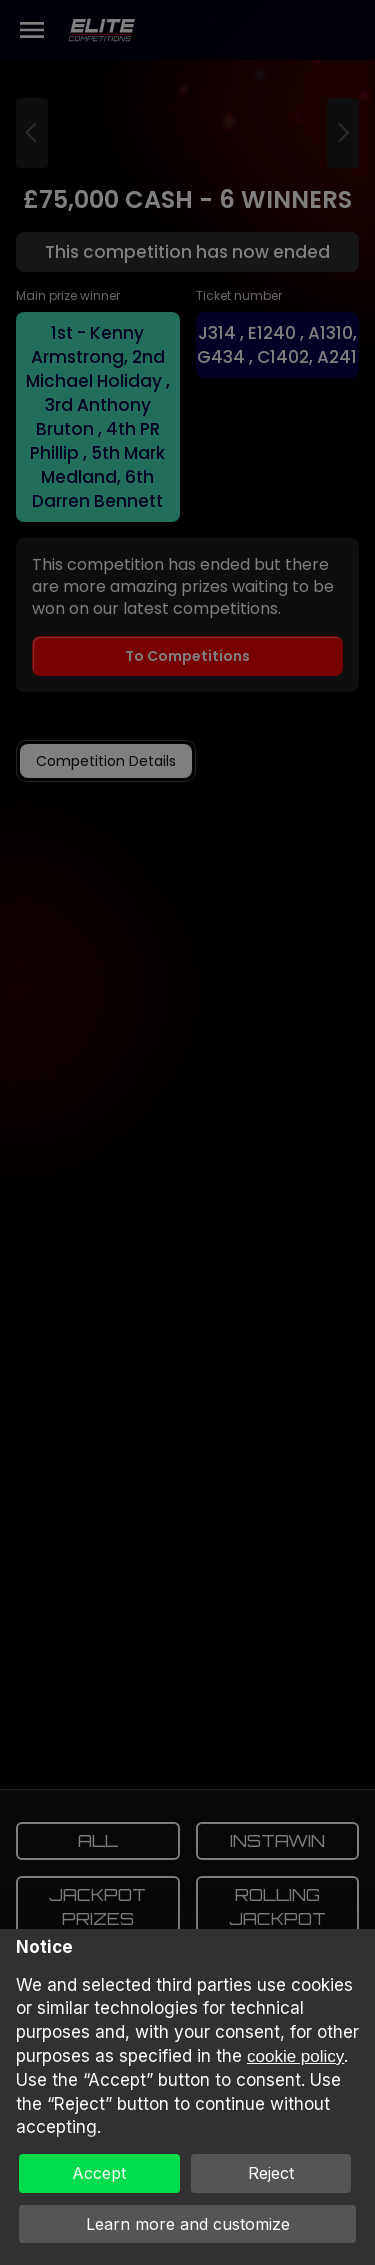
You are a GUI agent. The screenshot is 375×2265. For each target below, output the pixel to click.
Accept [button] (99, 2173)
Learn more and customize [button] (188, 2224)
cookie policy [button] (295, 2056)
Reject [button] (271, 2173)
